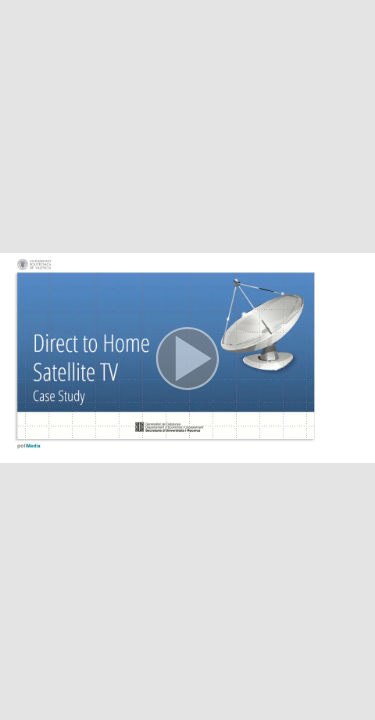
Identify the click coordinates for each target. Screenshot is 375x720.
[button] (187, 360)
